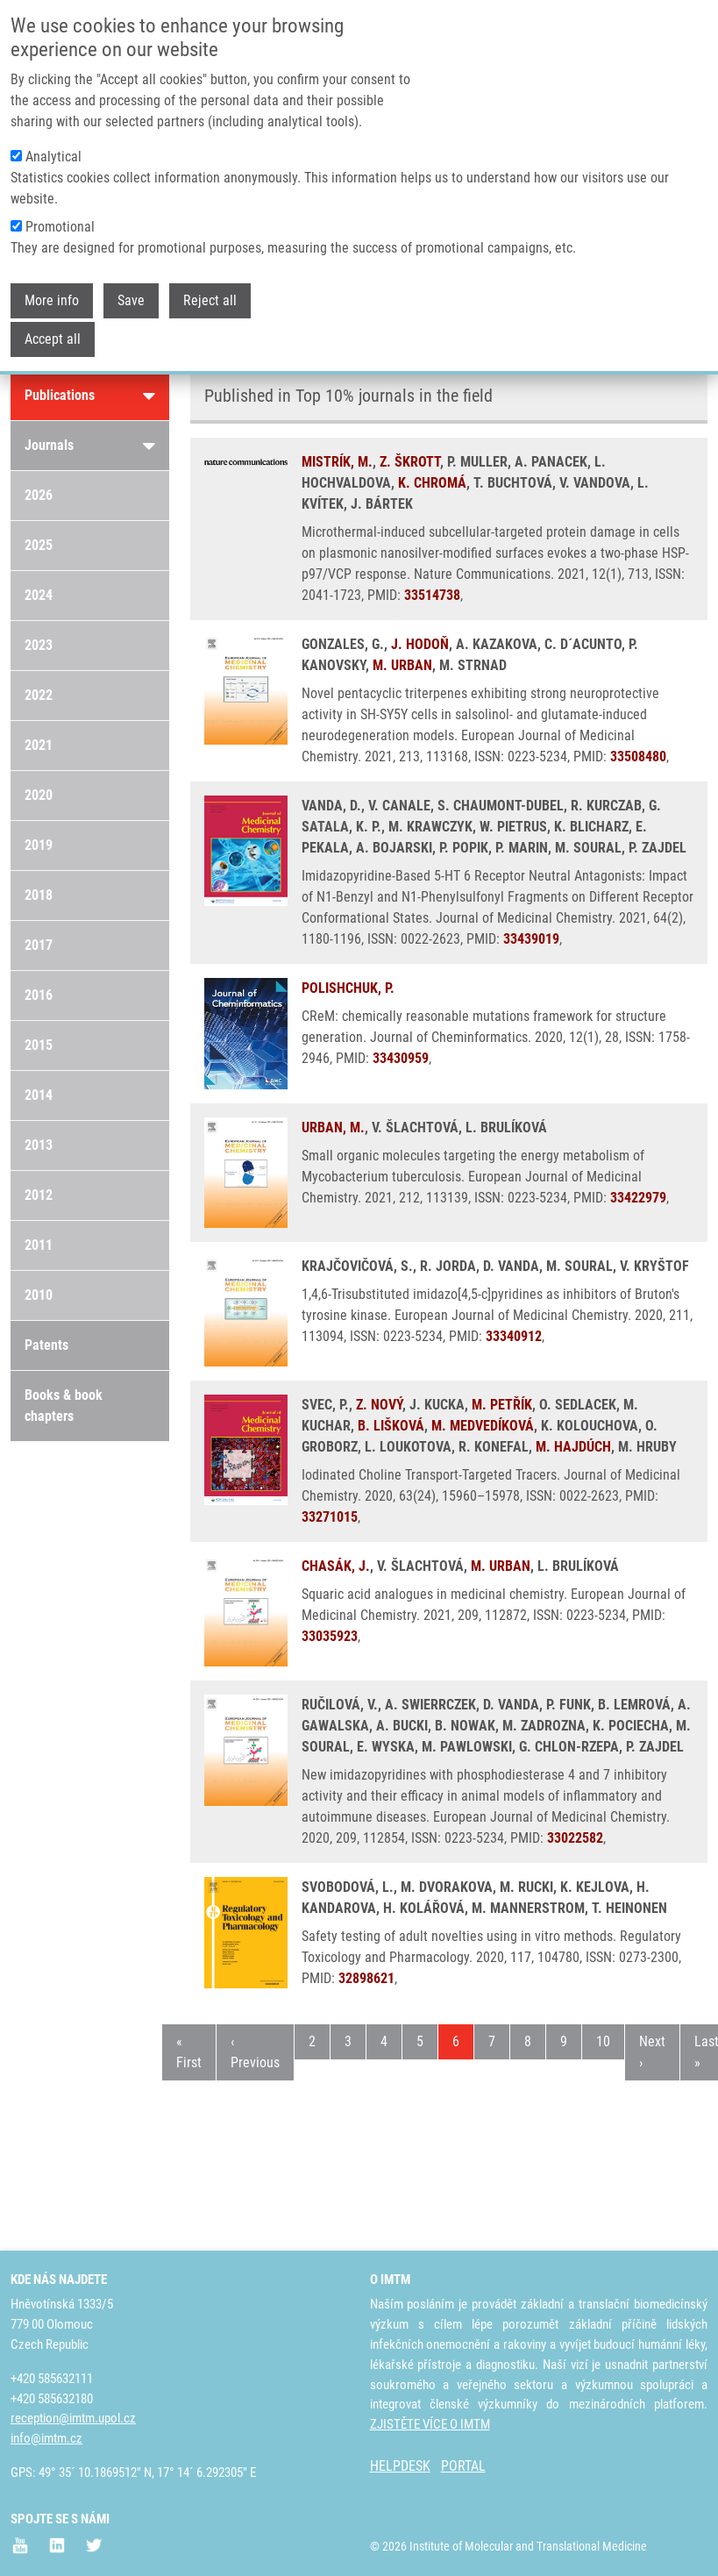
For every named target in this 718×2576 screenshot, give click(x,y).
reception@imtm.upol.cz (73, 2418)
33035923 (330, 1636)
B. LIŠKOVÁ (391, 1425)
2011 (39, 1245)
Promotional (60, 226)
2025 (39, 545)
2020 (39, 795)
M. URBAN (402, 665)
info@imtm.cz (46, 2438)
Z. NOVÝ (379, 1404)
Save (131, 300)
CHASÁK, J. (336, 1566)
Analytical (53, 156)
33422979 (638, 1197)
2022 (39, 695)
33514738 (432, 595)
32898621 (366, 1978)
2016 (39, 995)
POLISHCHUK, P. (348, 988)
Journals (90, 445)
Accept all (53, 339)
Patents (46, 1345)
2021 (39, 745)
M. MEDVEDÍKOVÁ (482, 1425)
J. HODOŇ (420, 644)
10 (609, 2040)
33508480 (638, 756)
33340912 (514, 1336)
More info (52, 300)
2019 (39, 845)
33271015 (330, 1517)
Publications (90, 395)
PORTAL (463, 2466)
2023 (39, 645)
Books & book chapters (64, 1405)
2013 (39, 1145)
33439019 (531, 939)
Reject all (210, 300)
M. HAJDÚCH (573, 1446)
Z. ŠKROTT (410, 461)
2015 (39, 1045)
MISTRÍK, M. (337, 461)
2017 (39, 945)
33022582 (575, 1838)
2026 (39, 495)
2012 (39, 1195)
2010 (39, 1295)
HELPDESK (400, 2466)
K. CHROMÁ (432, 483)
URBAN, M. (333, 1127)
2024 (39, 595)
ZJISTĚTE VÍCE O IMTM (430, 2424)
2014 (39, 1095)
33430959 (401, 1058)
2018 (39, 895)
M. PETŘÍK (502, 1404)
